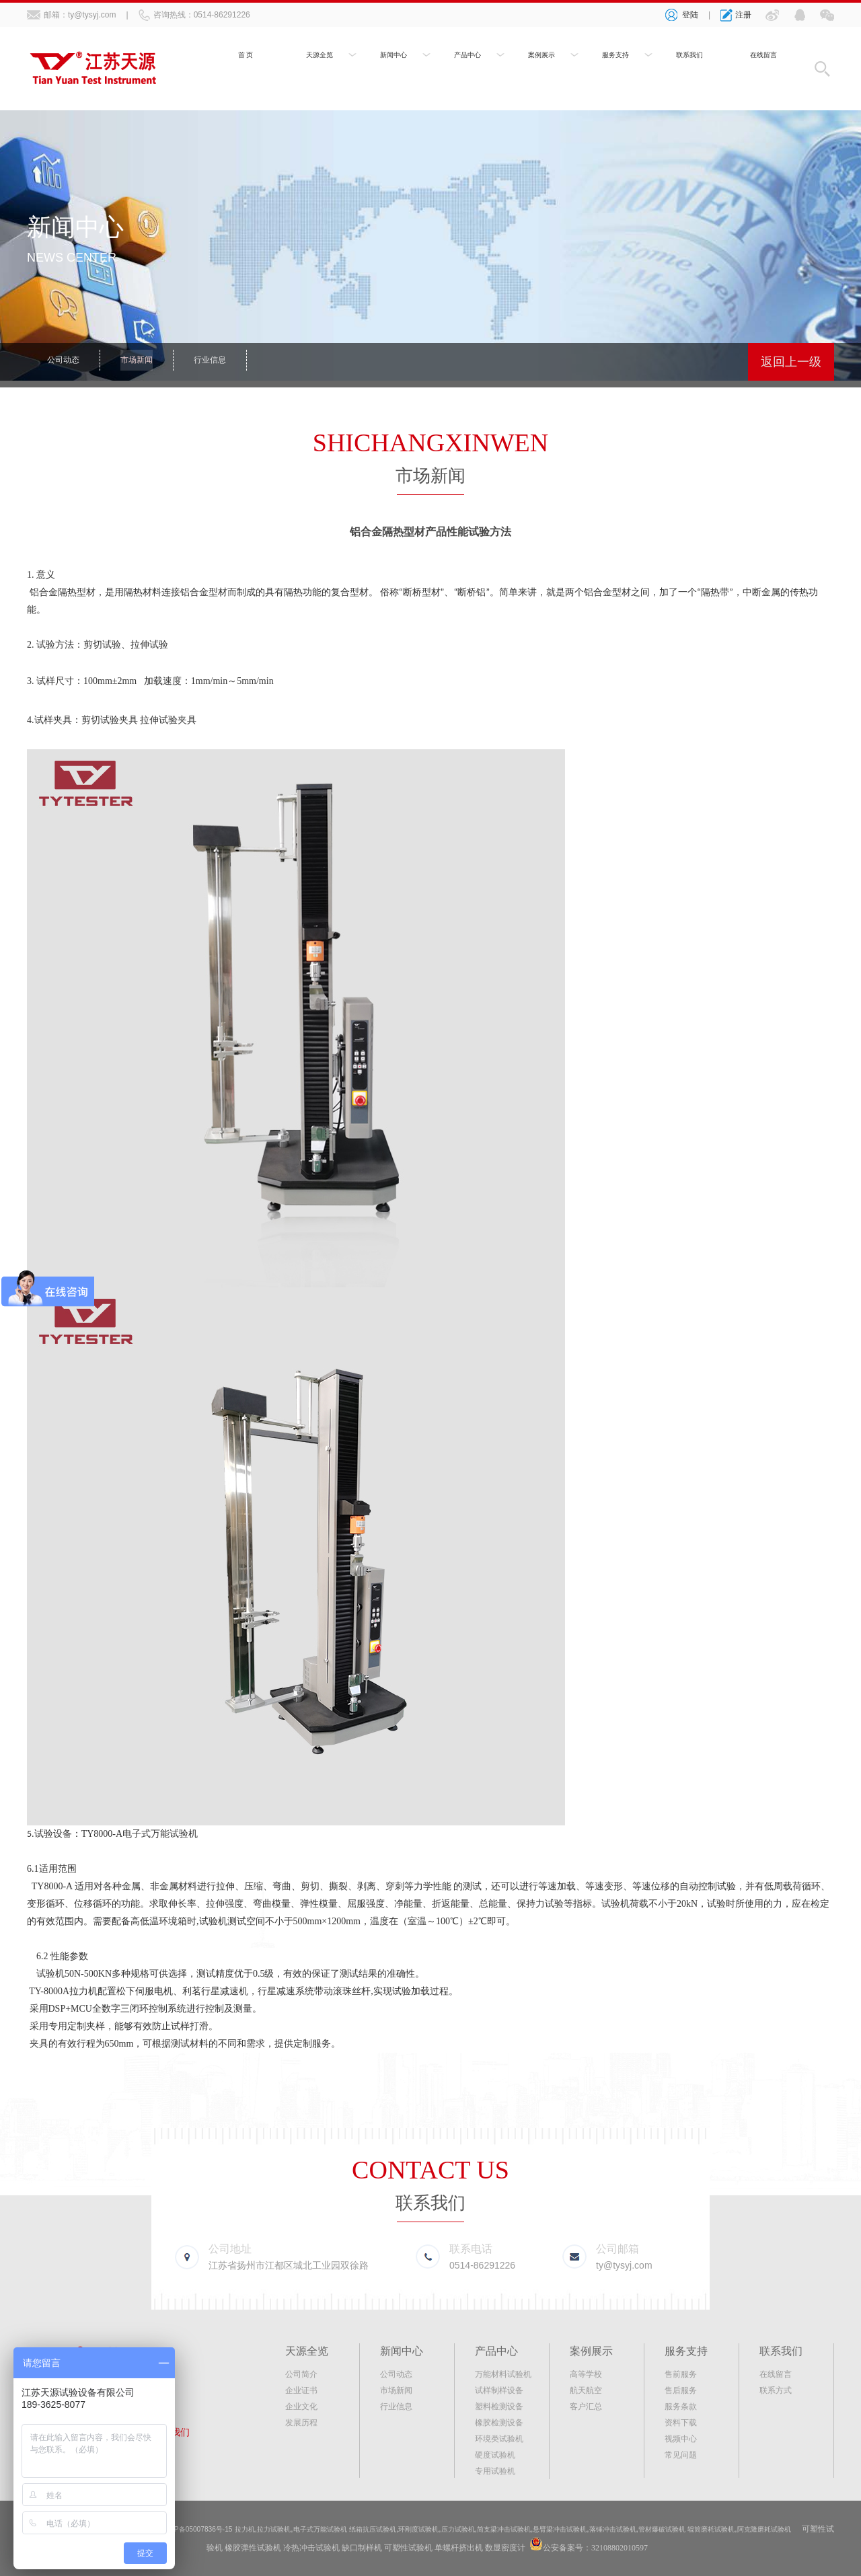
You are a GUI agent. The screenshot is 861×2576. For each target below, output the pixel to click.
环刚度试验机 (470, 2529)
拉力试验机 (298, 2529)
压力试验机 (516, 2529)
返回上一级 (791, 362)
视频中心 (681, 2439)
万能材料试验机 (503, 2374)
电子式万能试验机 (352, 2529)
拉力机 (83, 1991)
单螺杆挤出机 (522, 2547)
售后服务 (681, 2390)
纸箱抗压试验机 (415, 2529)
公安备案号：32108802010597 (658, 2547)
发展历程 (301, 2422)
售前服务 (681, 2374)
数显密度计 (568, 2547)
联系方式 (775, 2390)
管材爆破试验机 (760, 2529)
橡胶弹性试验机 (316, 2547)
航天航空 (586, 2390)
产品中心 (467, 59)
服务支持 (615, 59)
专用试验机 (495, 2471)
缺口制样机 (425, 2547)
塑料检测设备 (499, 2406)
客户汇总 (586, 2406)
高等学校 (586, 2374)
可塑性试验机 (261, 2547)
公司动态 (66, 361)
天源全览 (319, 59)
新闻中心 (393, 59)
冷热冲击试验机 (374, 2547)
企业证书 (301, 2390)
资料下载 (681, 2422)
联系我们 (689, 59)
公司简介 (301, 2374)
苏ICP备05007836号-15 (207, 2529)
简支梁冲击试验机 (571, 2529)
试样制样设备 (499, 2390)
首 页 (245, 59)
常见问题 (681, 2455)
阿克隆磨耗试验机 (194, 2547)
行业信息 (223, 361)
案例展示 (541, 59)
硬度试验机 (495, 2455)
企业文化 (301, 2406)
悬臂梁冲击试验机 (638, 2529)
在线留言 (763, 59)
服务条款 (681, 2406)
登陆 (690, 15)
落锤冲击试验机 (701, 2529)
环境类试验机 (499, 2439)
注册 (743, 15)
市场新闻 (144, 361)
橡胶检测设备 (499, 2422)
